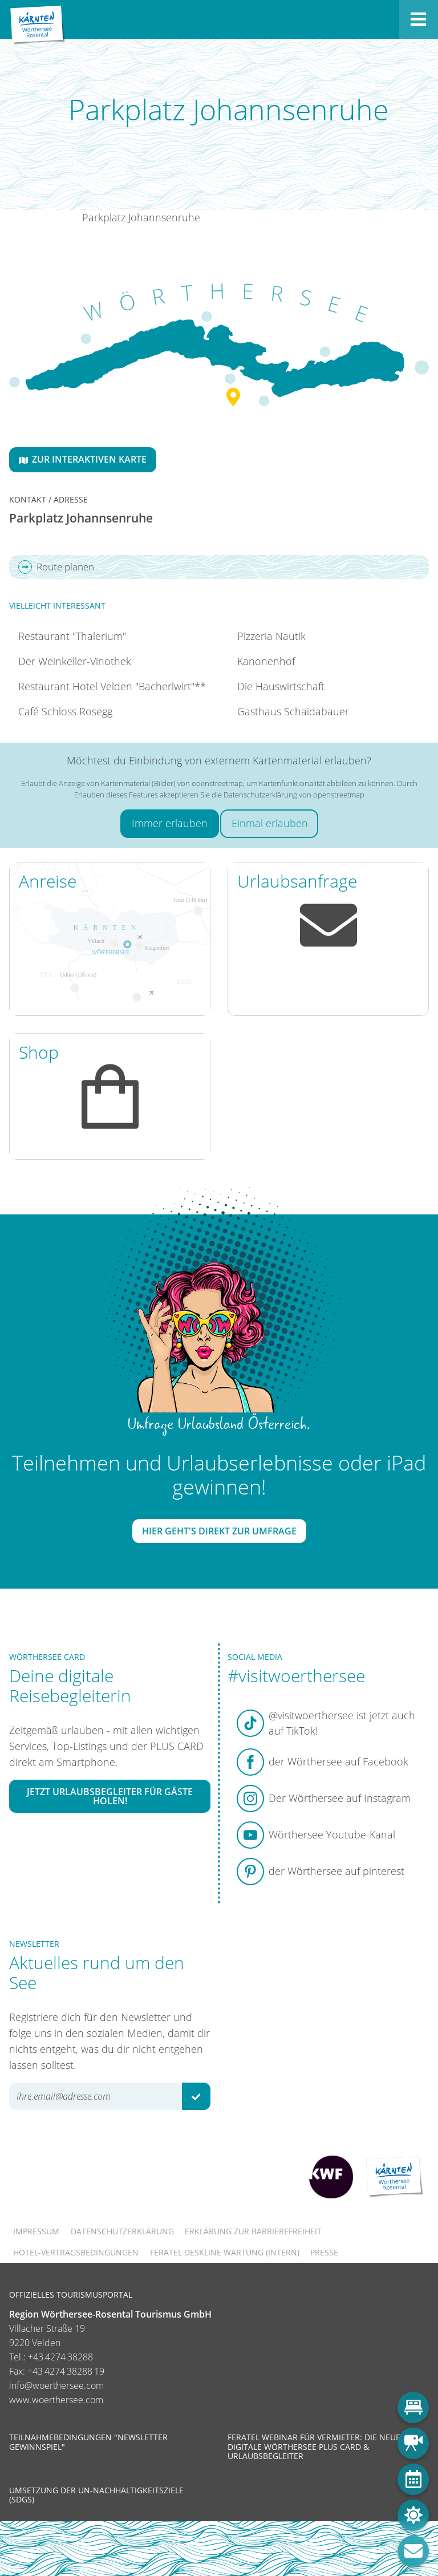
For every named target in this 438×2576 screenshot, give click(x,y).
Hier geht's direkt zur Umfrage (219, 1531)
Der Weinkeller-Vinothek (74, 661)
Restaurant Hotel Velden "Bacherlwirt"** (112, 686)
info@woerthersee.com (56, 2385)
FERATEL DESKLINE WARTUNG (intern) (224, 2252)
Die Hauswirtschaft (281, 686)
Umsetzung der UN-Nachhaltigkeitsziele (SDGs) (96, 2495)
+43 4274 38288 (60, 2357)
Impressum (36, 2231)
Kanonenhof (266, 661)
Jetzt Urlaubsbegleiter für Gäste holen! (110, 1796)
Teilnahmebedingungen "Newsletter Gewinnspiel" (88, 2442)
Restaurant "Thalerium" (72, 636)
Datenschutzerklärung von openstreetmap (294, 794)
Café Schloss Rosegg (65, 711)
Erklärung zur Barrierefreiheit (253, 2231)
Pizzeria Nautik (271, 636)
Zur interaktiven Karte (83, 459)
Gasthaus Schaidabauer (293, 711)
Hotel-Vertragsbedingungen (76, 2252)
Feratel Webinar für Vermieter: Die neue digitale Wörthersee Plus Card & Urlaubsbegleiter (314, 2446)
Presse (324, 2252)
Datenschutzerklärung (122, 2231)
